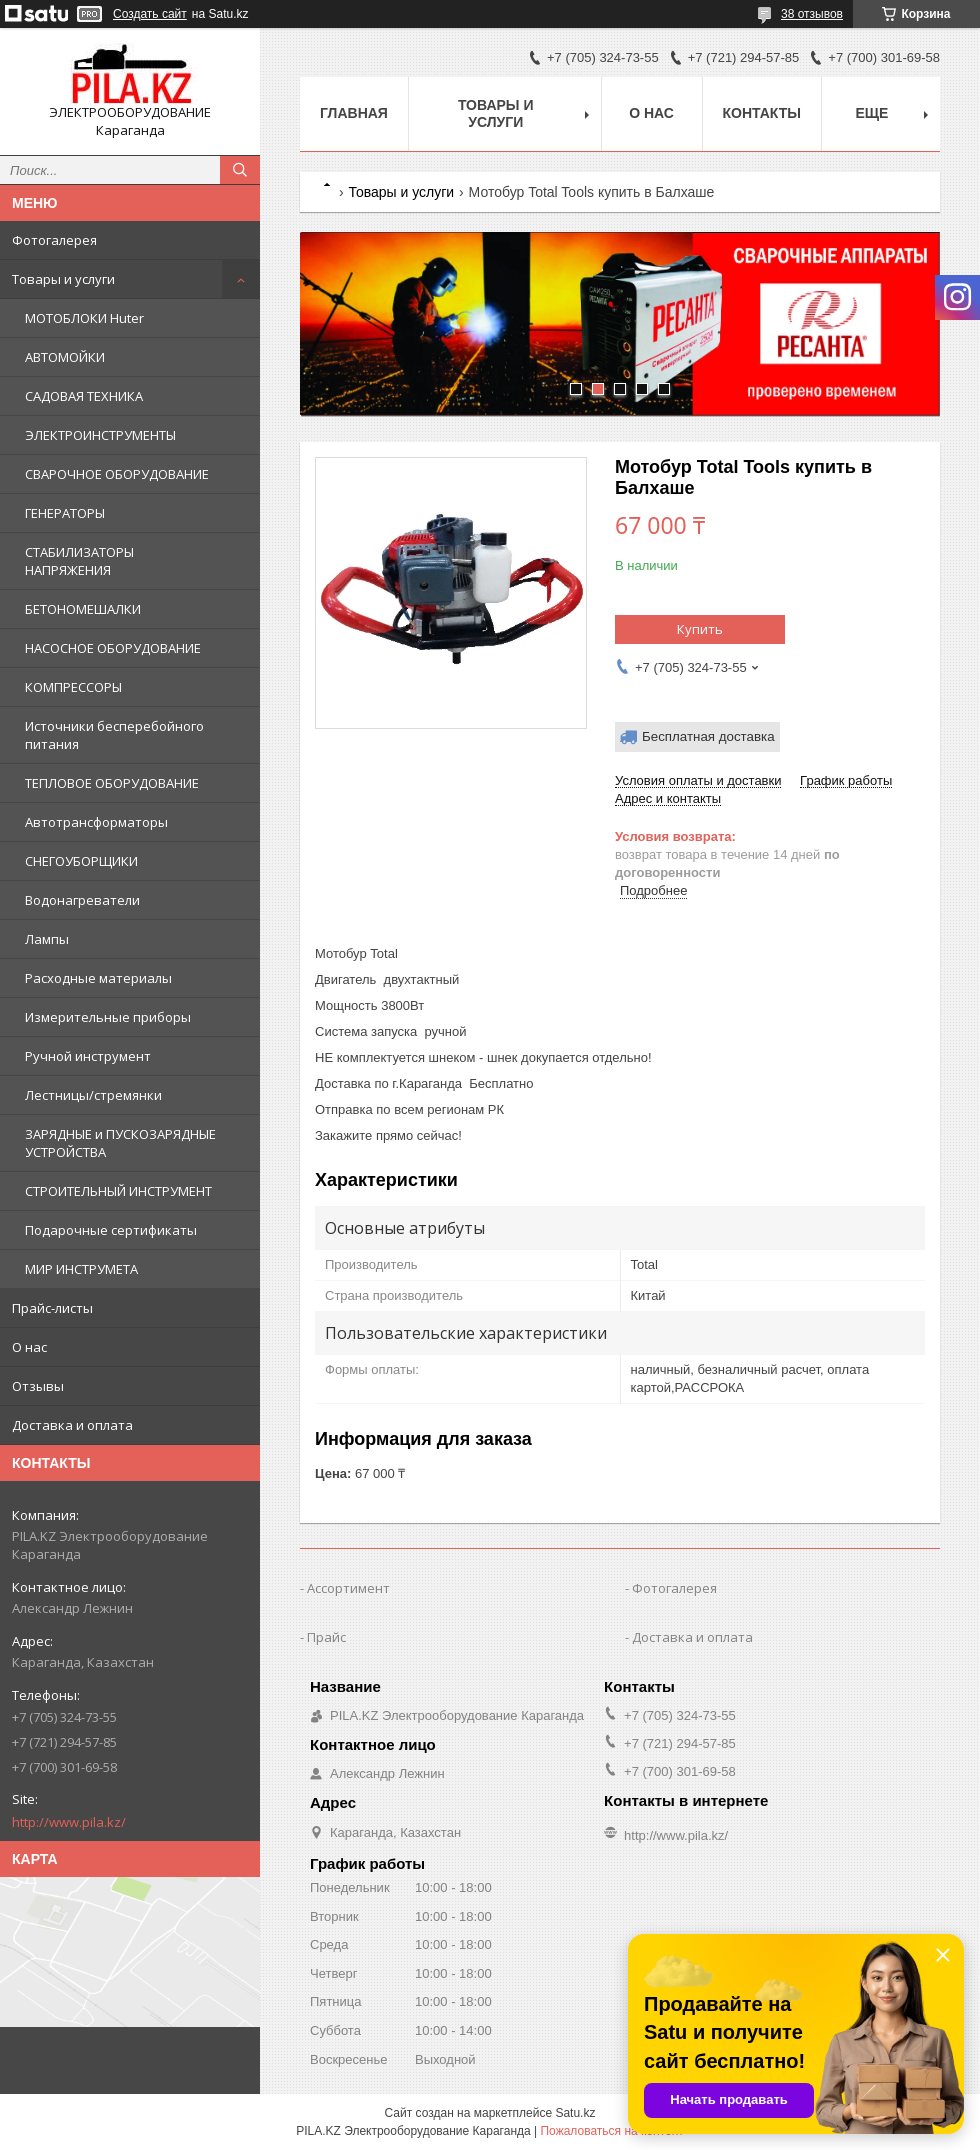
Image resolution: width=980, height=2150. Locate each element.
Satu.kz (575, 2113)
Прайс (326, 1637)
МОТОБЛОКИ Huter (84, 318)
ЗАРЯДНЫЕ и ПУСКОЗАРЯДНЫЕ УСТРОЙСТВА (120, 1143)
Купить (700, 629)
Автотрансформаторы (96, 822)
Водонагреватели (82, 900)
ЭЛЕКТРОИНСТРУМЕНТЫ (100, 435)
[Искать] (240, 170)
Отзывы (38, 1386)
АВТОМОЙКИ (65, 357)
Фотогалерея (54, 240)
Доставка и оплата (72, 1425)
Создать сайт (150, 14)
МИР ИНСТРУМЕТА (81, 1269)
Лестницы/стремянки (93, 1095)
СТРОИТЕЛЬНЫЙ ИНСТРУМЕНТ (118, 1191)
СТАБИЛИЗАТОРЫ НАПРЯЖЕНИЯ (79, 561)
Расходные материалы (98, 978)
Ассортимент (348, 1588)
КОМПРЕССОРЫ (73, 687)
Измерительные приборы (108, 1017)
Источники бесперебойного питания (114, 735)
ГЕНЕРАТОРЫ (65, 513)
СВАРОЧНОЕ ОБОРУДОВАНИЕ (117, 474)
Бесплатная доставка (708, 736)
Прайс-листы (52, 1308)
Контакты (762, 113)
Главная (354, 113)
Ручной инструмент (88, 1056)
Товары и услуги (63, 279)
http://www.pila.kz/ (69, 1822)
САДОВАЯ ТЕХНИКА (84, 396)
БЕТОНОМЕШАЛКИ (83, 609)
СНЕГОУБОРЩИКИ (81, 861)
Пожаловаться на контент (611, 2131)
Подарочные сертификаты (111, 1230)
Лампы (47, 939)
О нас (29, 1347)
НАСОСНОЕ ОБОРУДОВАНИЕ (113, 648)
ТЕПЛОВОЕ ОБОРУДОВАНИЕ (112, 783)
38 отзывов (812, 14)
